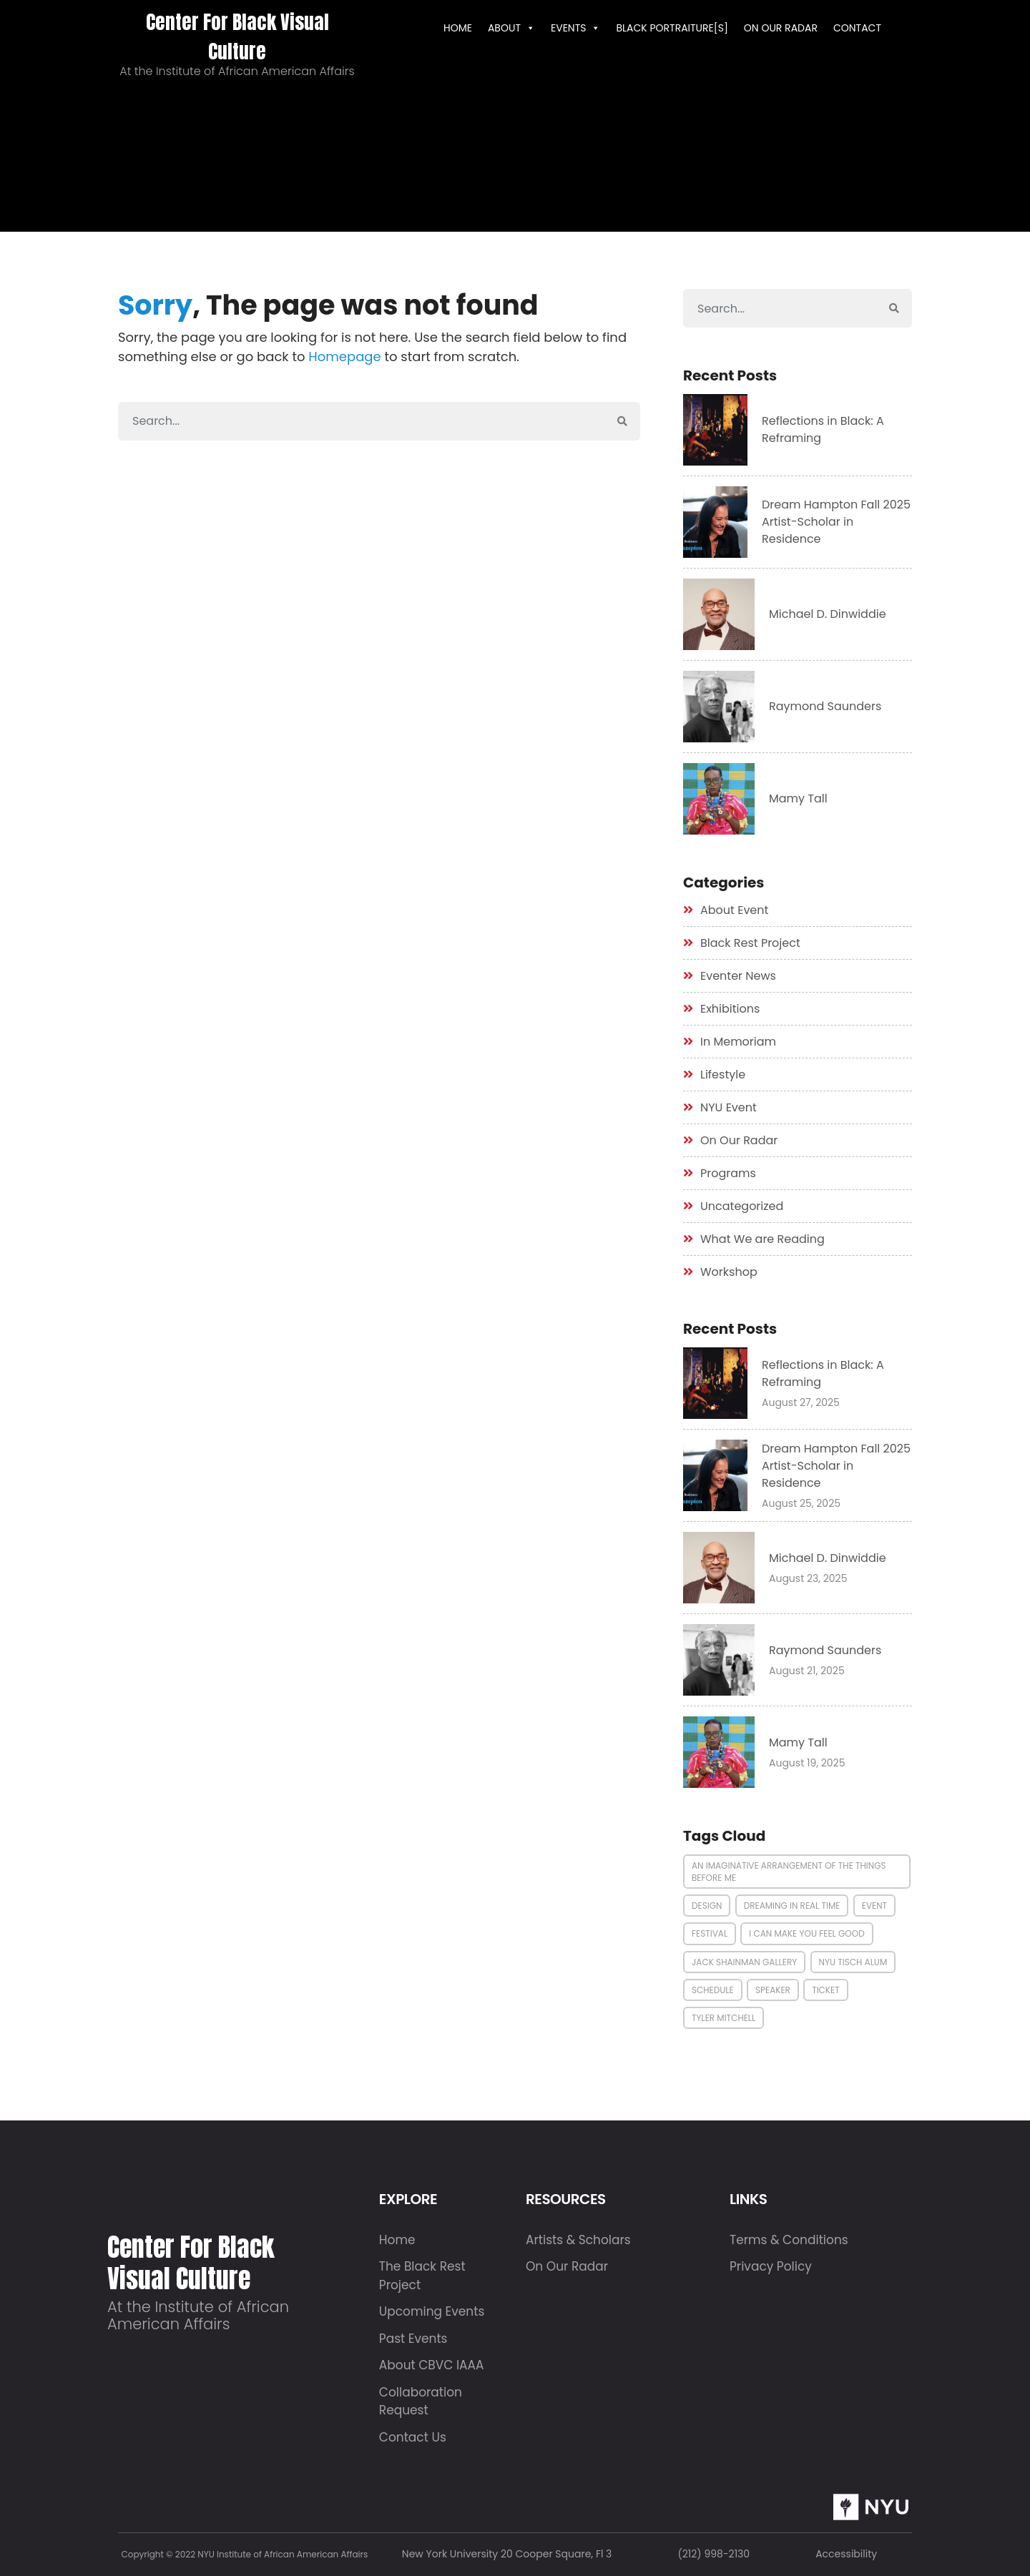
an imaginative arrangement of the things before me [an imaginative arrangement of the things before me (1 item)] (789, 1871)
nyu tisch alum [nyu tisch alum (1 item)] (853, 1962)
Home (397, 2239)
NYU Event (728, 1107)
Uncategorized (741, 1206)
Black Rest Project (750, 943)
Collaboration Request (420, 2401)
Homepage (344, 356)
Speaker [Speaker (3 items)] (772, 1990)
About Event (734, 910)
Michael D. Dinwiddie (827, 614)
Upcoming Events (432, 2311)
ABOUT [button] (511, 28)
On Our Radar (781, 28)
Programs (728, 1173)
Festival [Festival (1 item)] (709, 1933)
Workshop (728, 1272)
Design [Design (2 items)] (707, 1905)
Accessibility (846, 2554)
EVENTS (575, 28)
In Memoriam (738, 1041)
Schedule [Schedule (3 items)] (713, 1990)
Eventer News (738, 976)
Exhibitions (730, 1009)
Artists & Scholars (578, 2239)
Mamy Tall (798, 798)
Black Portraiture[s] (671, 28)
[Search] (361, 421)
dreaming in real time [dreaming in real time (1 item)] (792, 1905)
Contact (857, 28)
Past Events (413, 2338)
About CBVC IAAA (431, 2365)
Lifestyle (722, 1074)
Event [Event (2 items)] (874, 1905)
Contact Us (412, 2437)
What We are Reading (762, 1239)
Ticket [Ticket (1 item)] (826, 1990)
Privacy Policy (771, 2266)
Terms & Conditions (789, 2239)
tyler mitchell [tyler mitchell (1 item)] (723, 2018)
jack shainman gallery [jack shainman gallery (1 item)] (744, 1962)
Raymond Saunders (825, 706)
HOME (457, 28)
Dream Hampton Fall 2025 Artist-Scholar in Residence (836, 521)
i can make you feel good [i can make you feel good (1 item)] (806, 1933)
